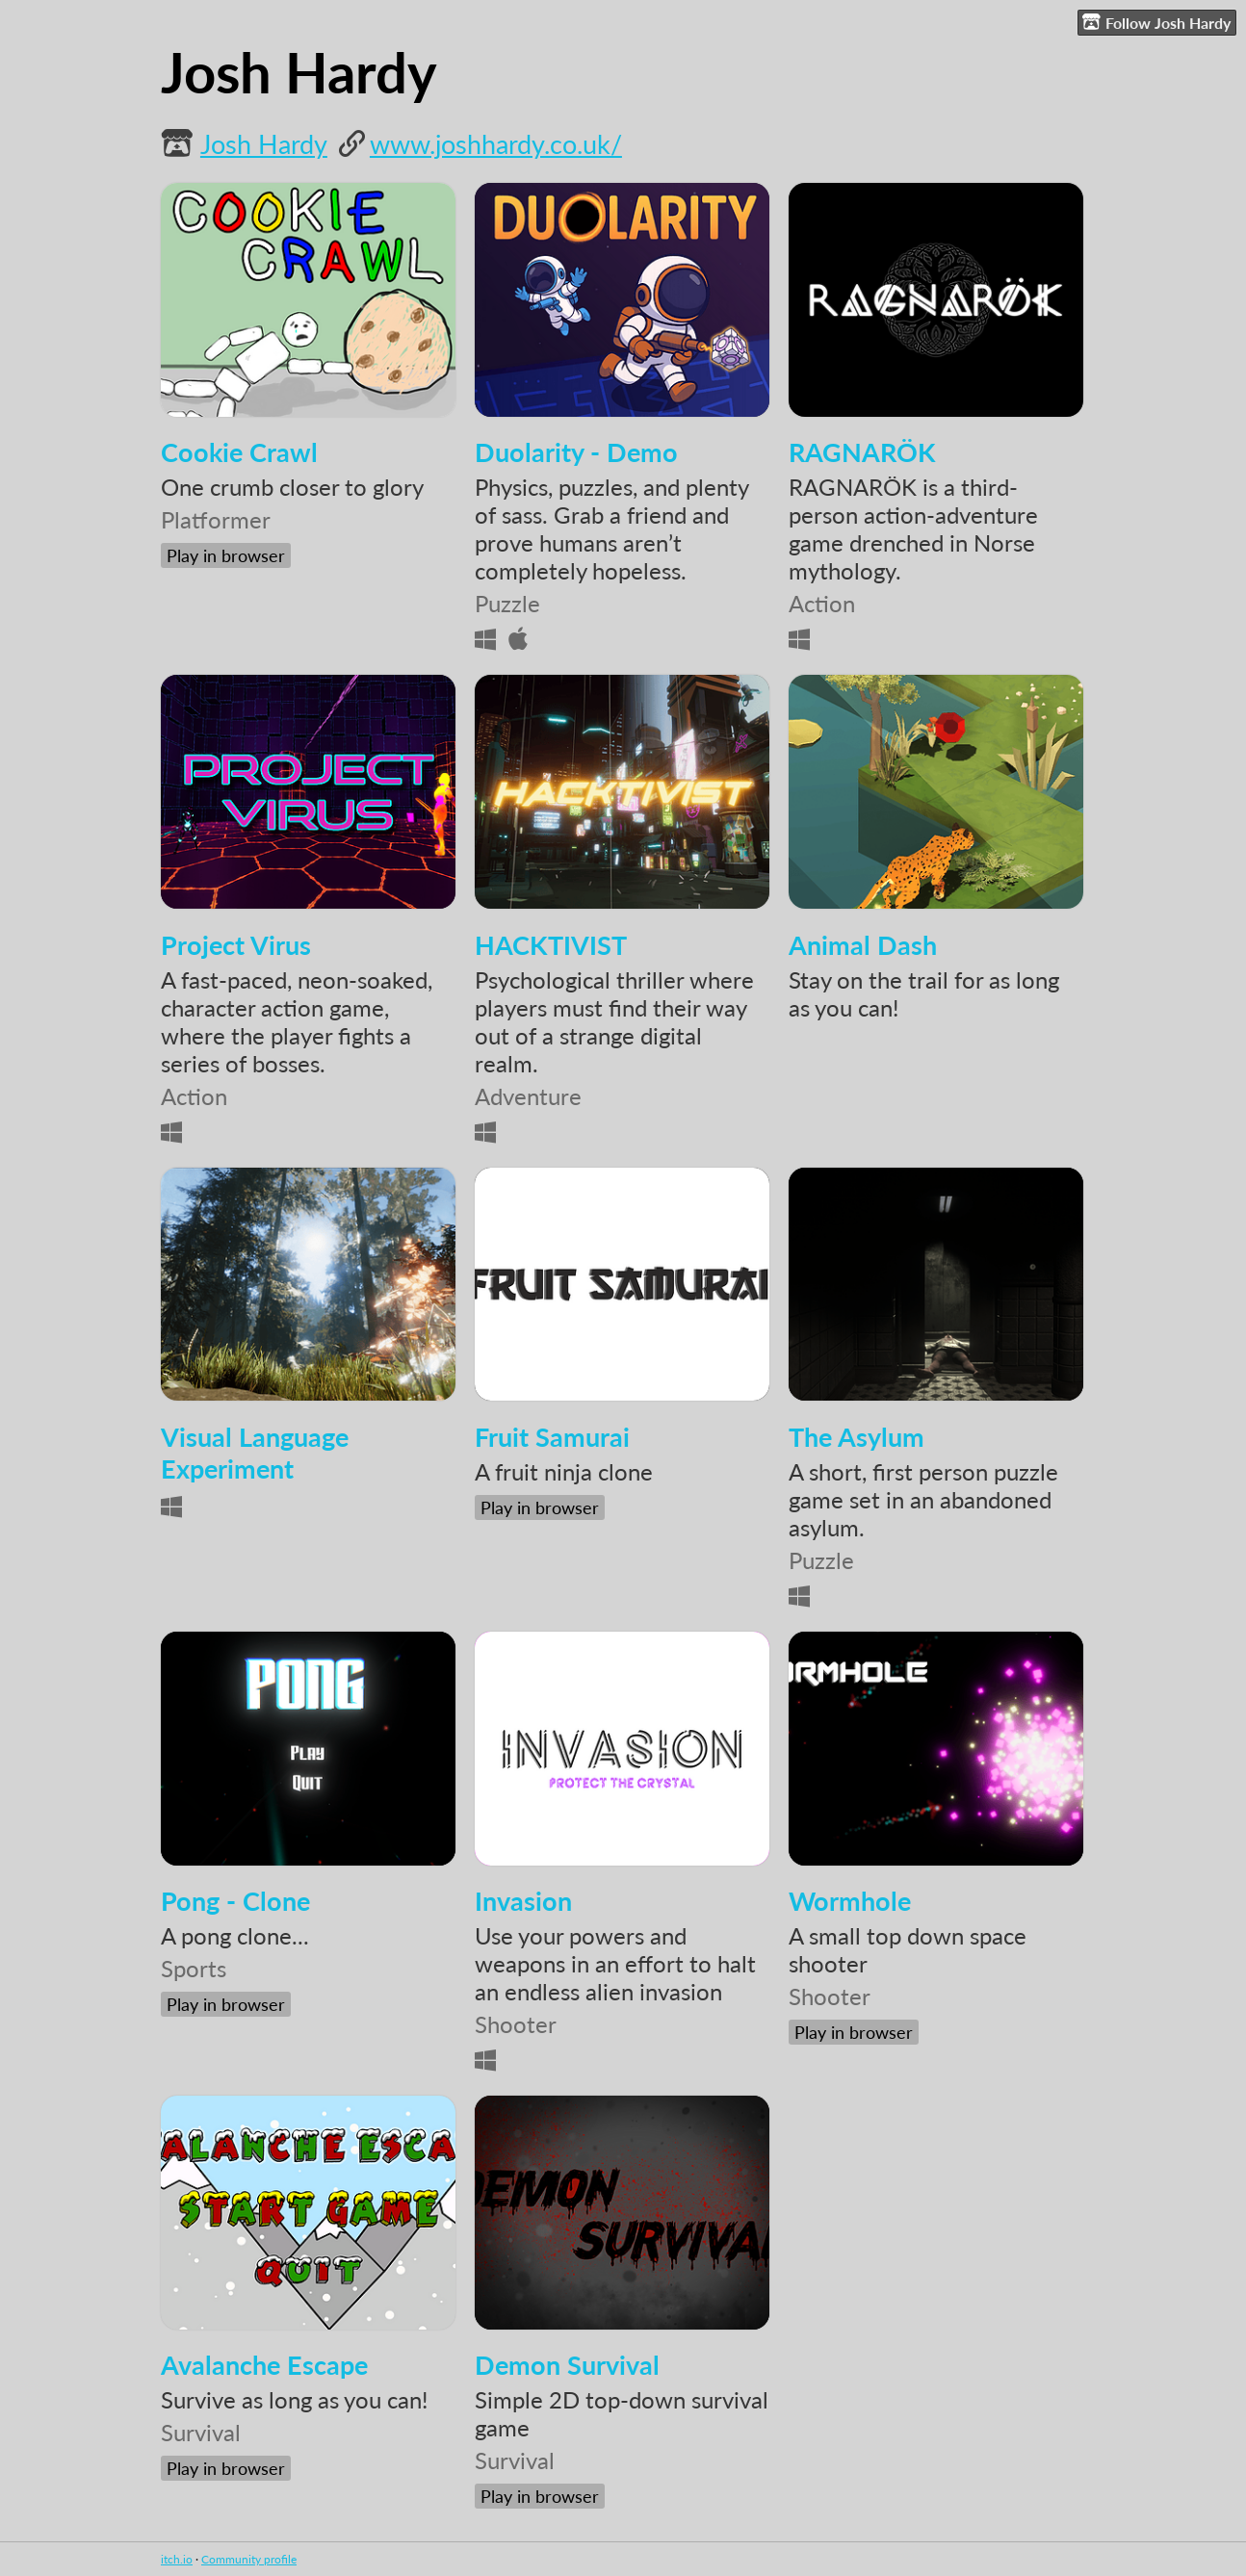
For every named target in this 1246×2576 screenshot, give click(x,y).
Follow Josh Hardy (1156, 22)
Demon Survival (567, 2365)
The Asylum (856, 1437)
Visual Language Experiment (255, 1452)
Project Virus (236, 945)
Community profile (249, 2559)
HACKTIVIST (551, 945)
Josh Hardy (263, 144)
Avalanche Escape (264, 2365)
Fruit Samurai (552, 1437)
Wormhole (850, 1901)
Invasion (523, 1901)
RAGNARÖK (862, 452)
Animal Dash (863, 945)
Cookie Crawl (239, 452)
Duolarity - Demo (576, 452)
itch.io (177, 2559)
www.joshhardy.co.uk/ (496, 144)
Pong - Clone (235, 1901)
